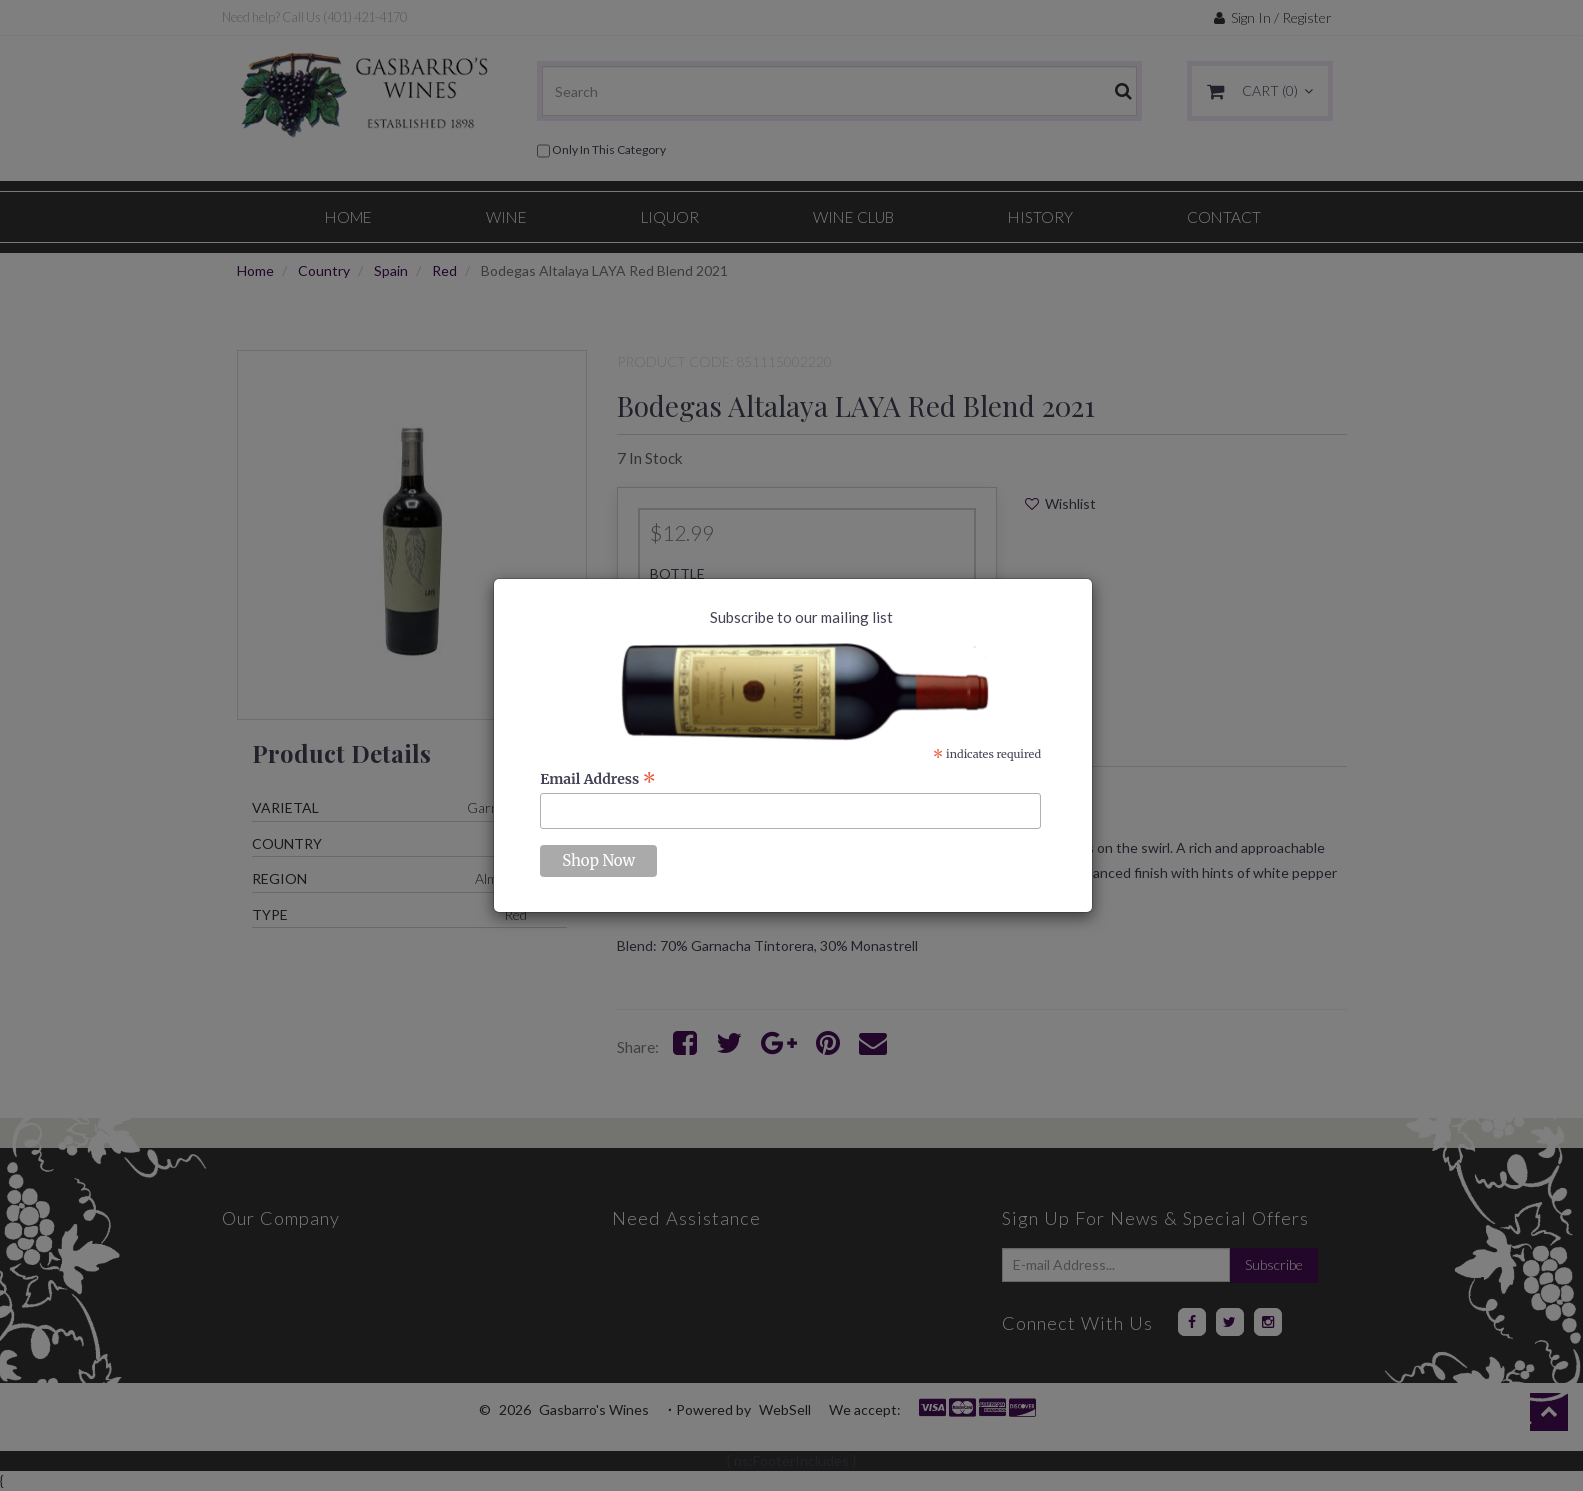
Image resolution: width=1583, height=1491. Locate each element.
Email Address (598, 779)
